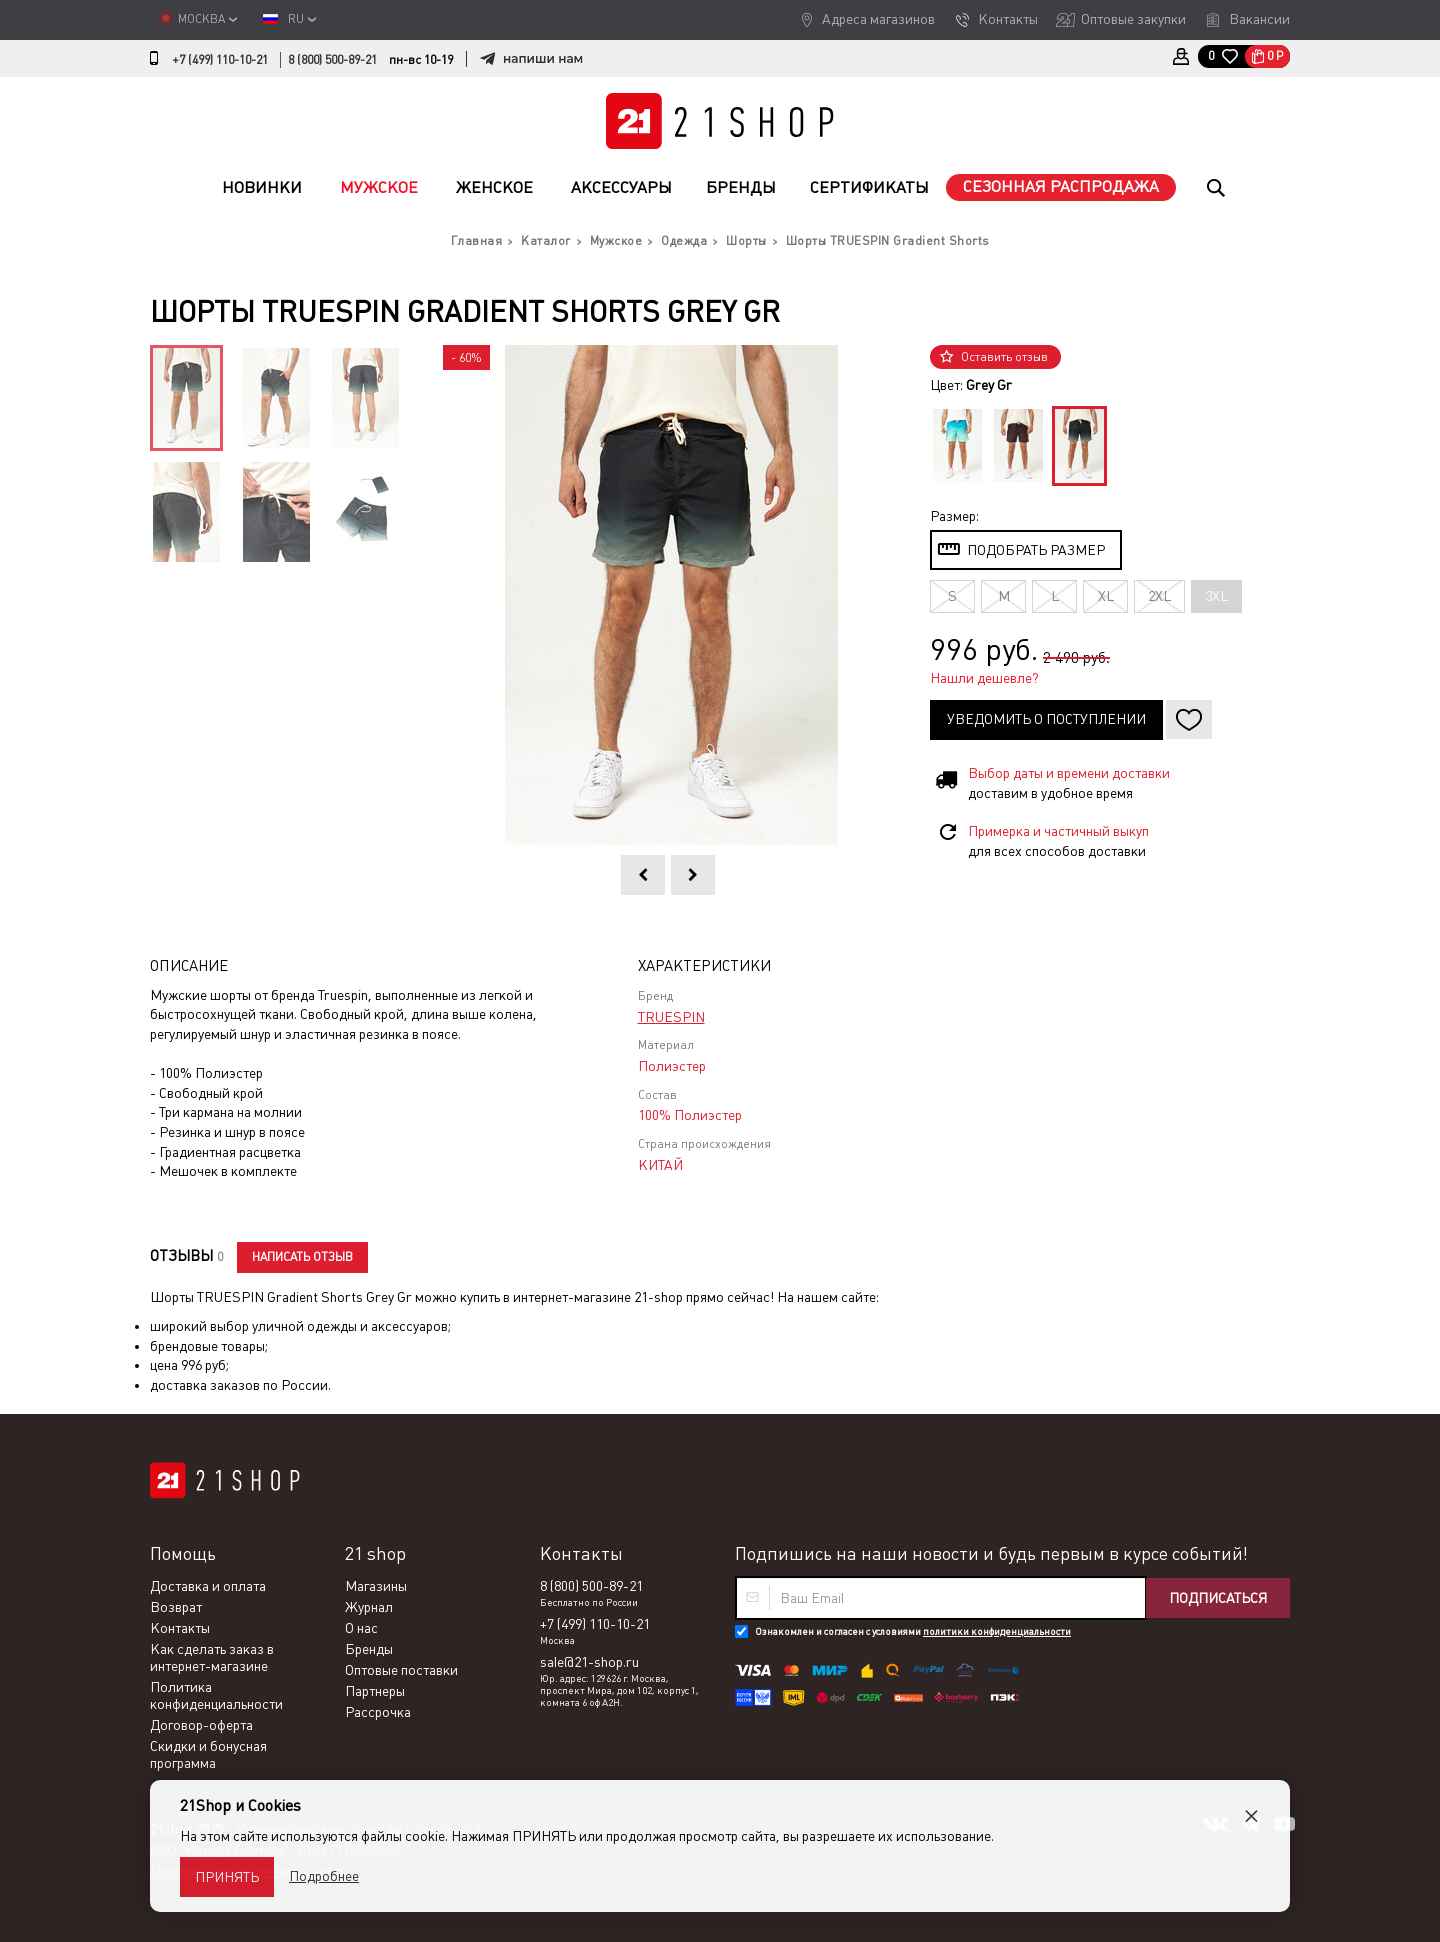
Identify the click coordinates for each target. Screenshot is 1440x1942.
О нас (361, 1628)
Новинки (262, 187)
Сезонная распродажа (1061, 186)
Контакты (1008, 19)
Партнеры (375, 1691)
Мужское (379, 187)
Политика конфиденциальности (216, 1695)
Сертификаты (869, 187)
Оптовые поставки (401, 1670)
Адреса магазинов (878, 19)
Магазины (376, 1586)
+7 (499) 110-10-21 (220, 60)
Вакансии (1259, 19)
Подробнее (324, 1876)
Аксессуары (621, 187)
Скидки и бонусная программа (208, 1754)
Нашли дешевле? (984, 678)
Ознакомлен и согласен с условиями (913, 1631)
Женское (494, 187)
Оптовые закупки (1133, 19)
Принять (227, 1877)
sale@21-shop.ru (589, 1662)
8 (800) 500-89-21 (332, 60)
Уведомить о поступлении (1046, 719)
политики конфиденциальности (997, 1631)
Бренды (741, 187)
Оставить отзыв (1004, 357)
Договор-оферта (201, 1725)
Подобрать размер (1036, 550)
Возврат (176, 1607)
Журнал (369, 1607)
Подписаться (1218, 1598)
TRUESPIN (671, 1017)
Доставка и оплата (208, 1586)
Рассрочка (378, 1712)
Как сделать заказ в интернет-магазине (212, 1657)
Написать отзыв (302, 1257)
